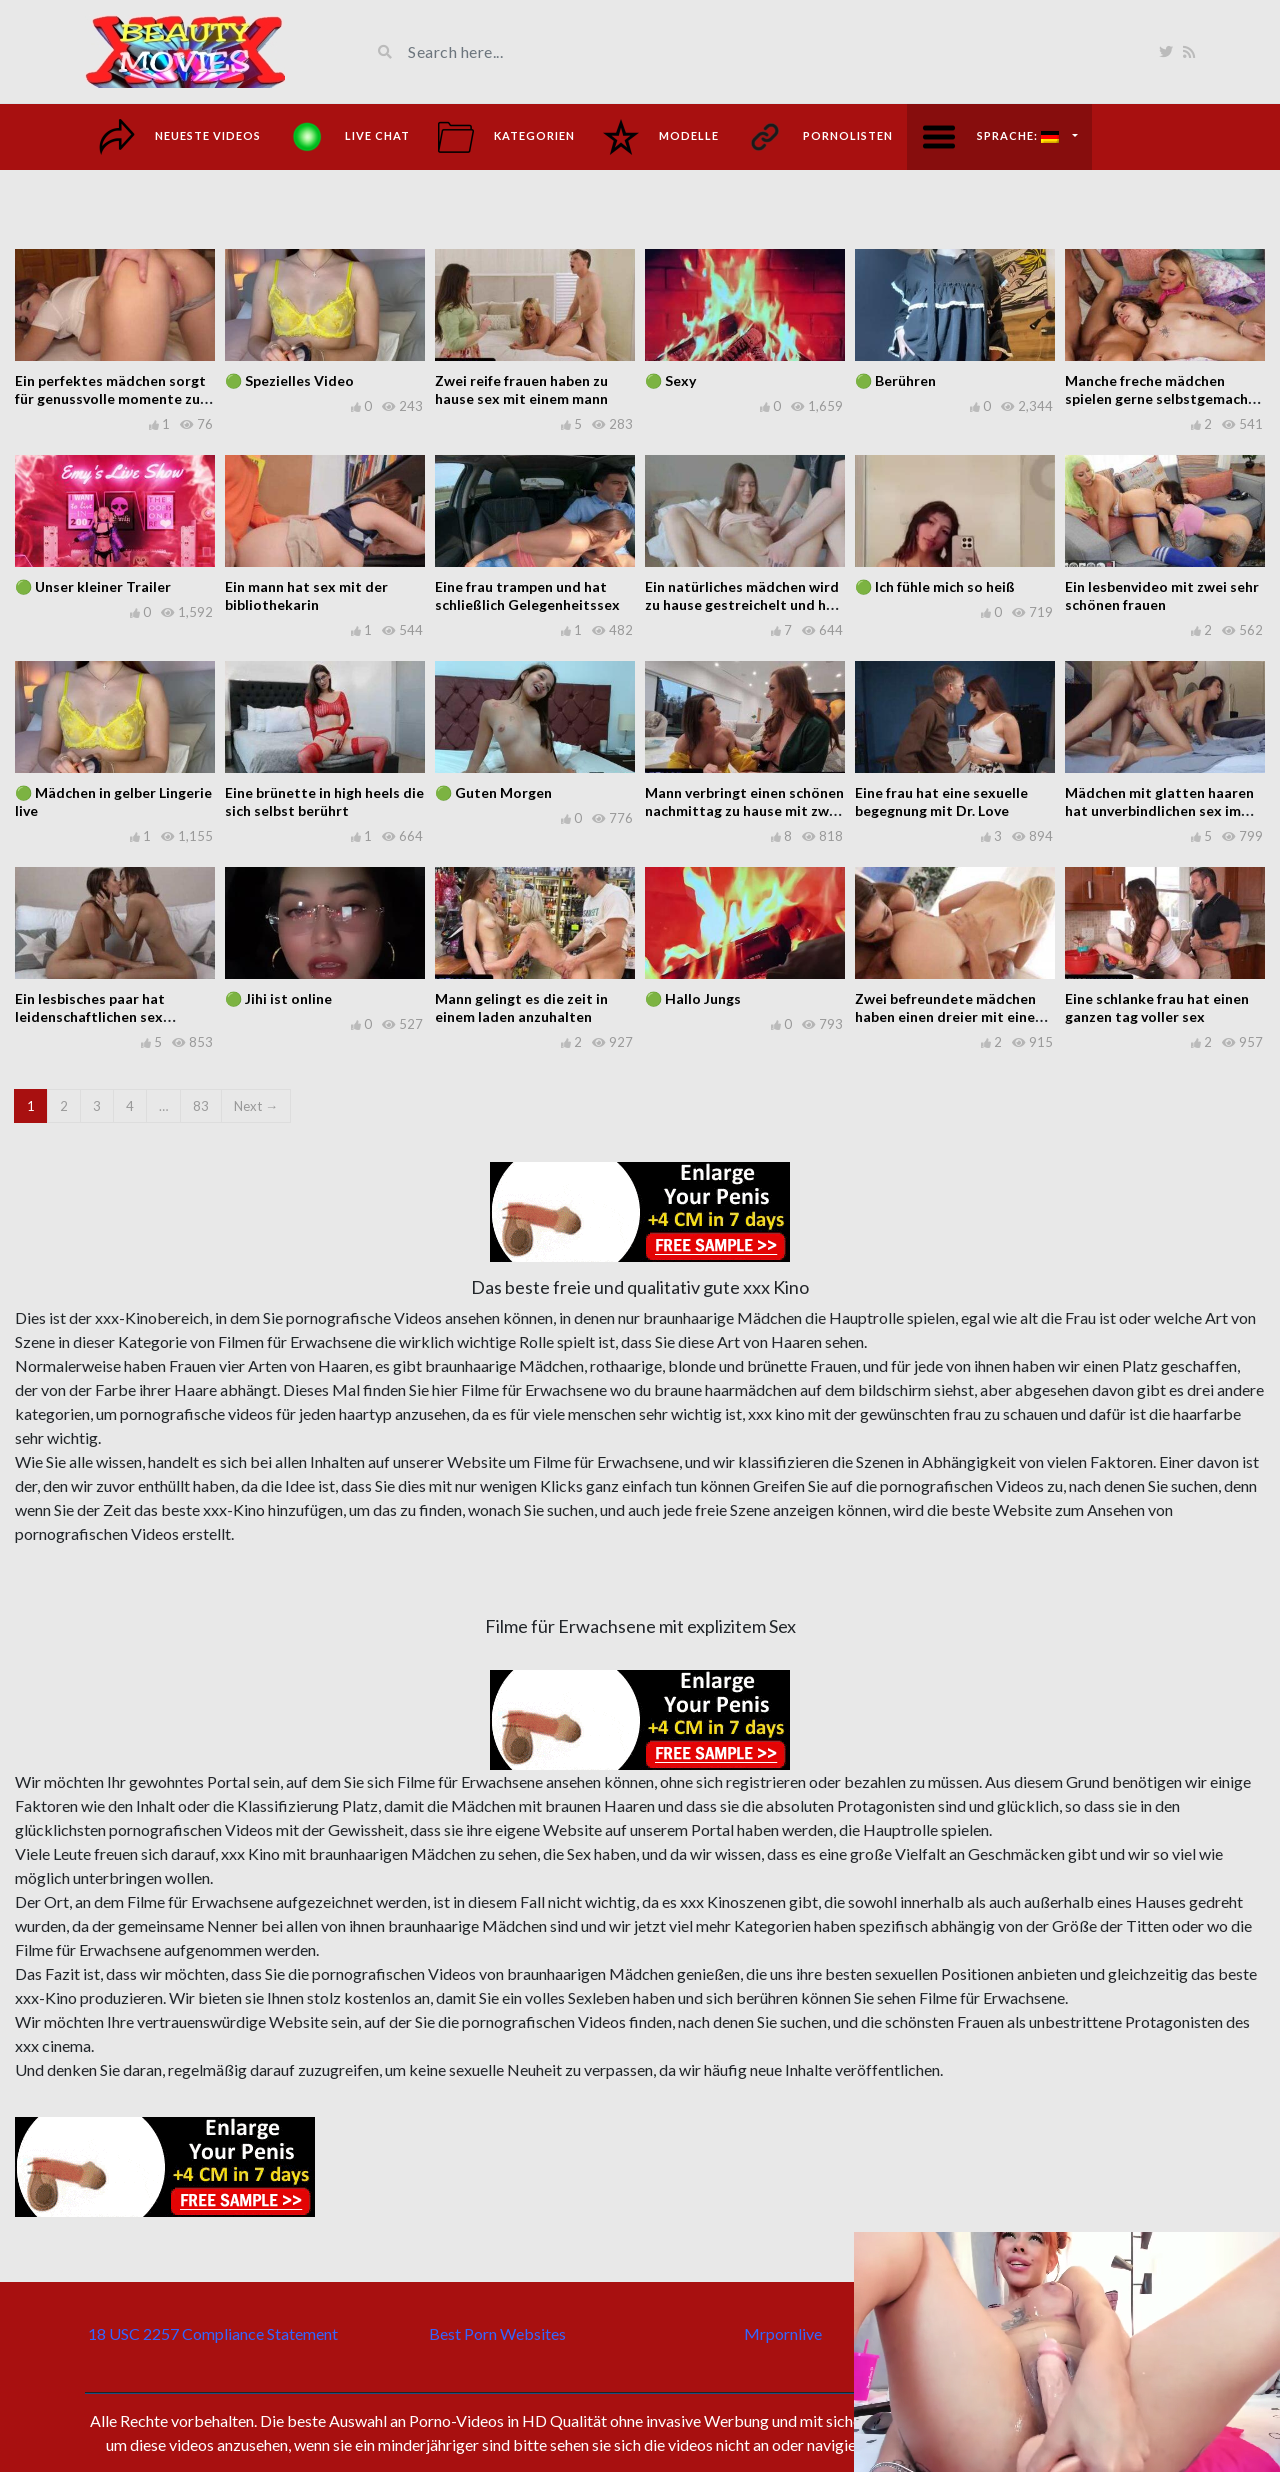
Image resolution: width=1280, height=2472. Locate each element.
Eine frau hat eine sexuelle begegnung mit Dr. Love (941, 801)
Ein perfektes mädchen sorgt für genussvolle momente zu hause (110, 398)
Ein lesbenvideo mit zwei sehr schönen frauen (1162, 595)
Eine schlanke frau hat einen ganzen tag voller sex (1157, 1007)
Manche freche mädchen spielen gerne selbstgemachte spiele (1164, 398)
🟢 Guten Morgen (493, 792)
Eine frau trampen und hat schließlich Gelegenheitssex (527, 595)
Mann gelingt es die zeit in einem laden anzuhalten (521, 1007)
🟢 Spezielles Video (289, 380)
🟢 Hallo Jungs (693, 998)
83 (201, 1106)
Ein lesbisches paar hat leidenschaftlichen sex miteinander (90, 1016)
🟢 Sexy (670, 380)
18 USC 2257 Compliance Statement (213, 2333)
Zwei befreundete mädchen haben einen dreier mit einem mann (951, 1016)
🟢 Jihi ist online (278, 998)
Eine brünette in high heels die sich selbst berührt (324, 801)
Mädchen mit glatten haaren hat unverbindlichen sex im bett (1159, 810)
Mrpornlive (783, 2333)
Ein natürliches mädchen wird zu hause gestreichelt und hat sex (743, 604)
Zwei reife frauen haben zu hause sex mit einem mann (521, 389)
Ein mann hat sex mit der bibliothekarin (306, 595)
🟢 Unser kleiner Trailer (93, 586)
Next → (256, 1106)
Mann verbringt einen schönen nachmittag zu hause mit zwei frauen (744, 810)
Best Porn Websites (497, 2333)
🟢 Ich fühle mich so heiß (935, 586)
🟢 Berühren (895, 380)
